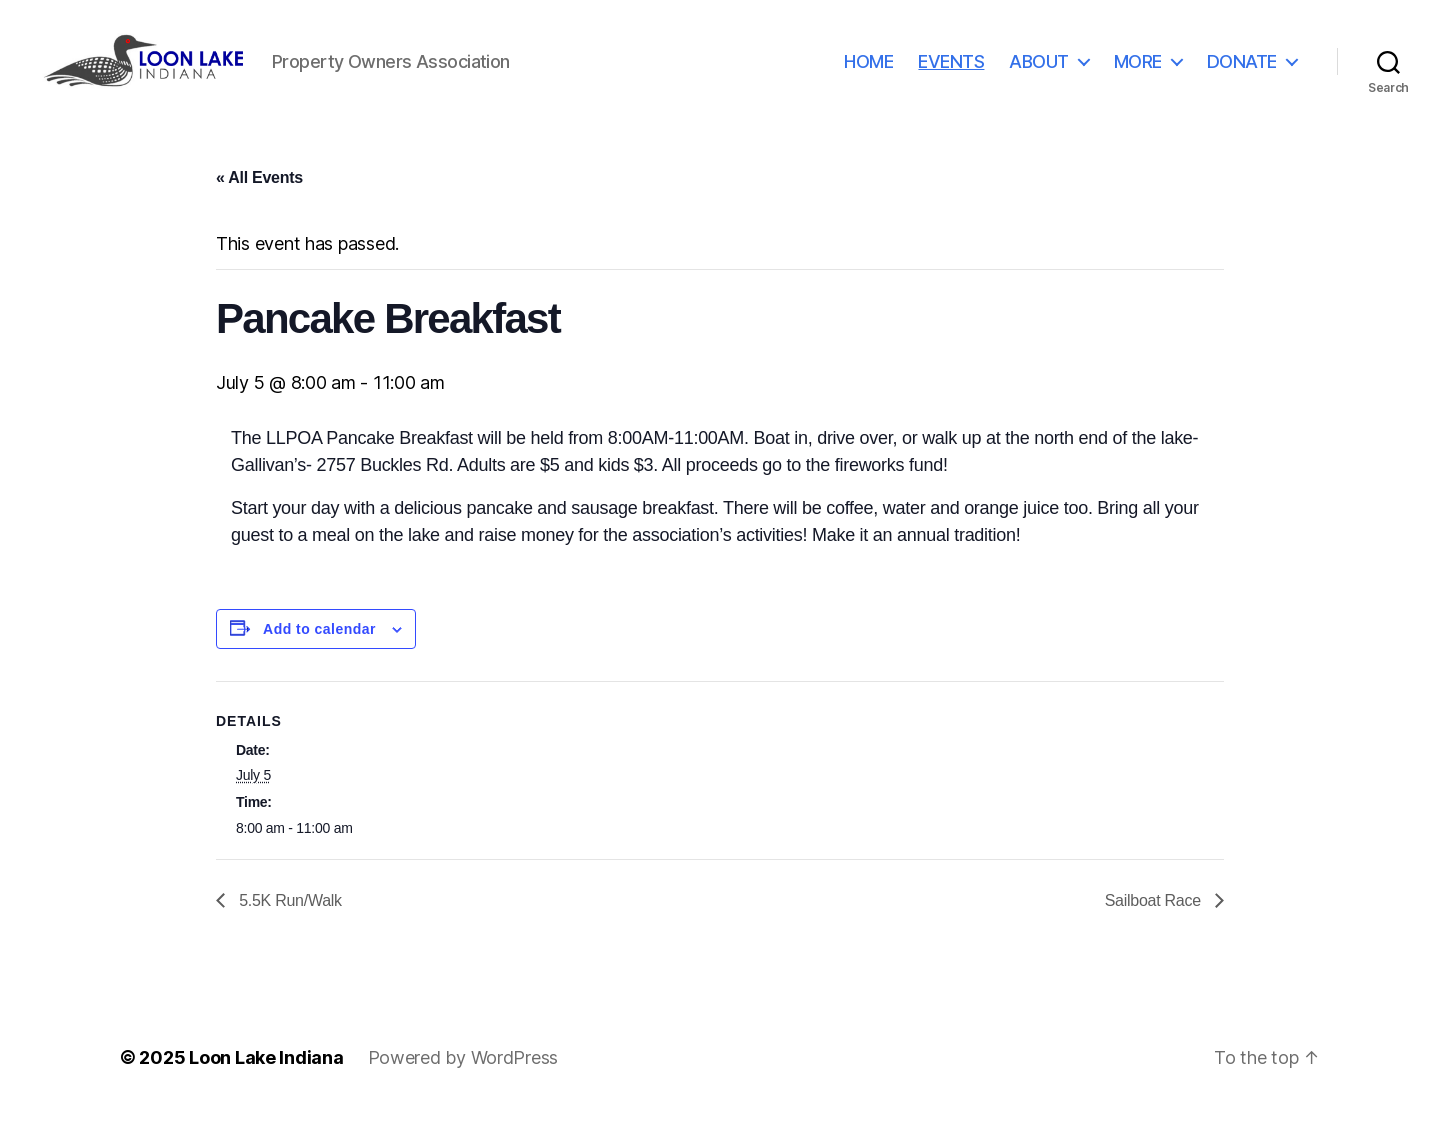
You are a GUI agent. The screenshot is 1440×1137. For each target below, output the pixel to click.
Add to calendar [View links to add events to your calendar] (319, 652)
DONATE (1242, 72)
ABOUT (1039, 72)
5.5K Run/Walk (288, 923)
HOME (868, 72)
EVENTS (951, 72)
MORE (1138, 72)
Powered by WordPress (463, 1080)
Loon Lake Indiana (266, 1080)
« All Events (259, 200)
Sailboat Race (1155, 923)
